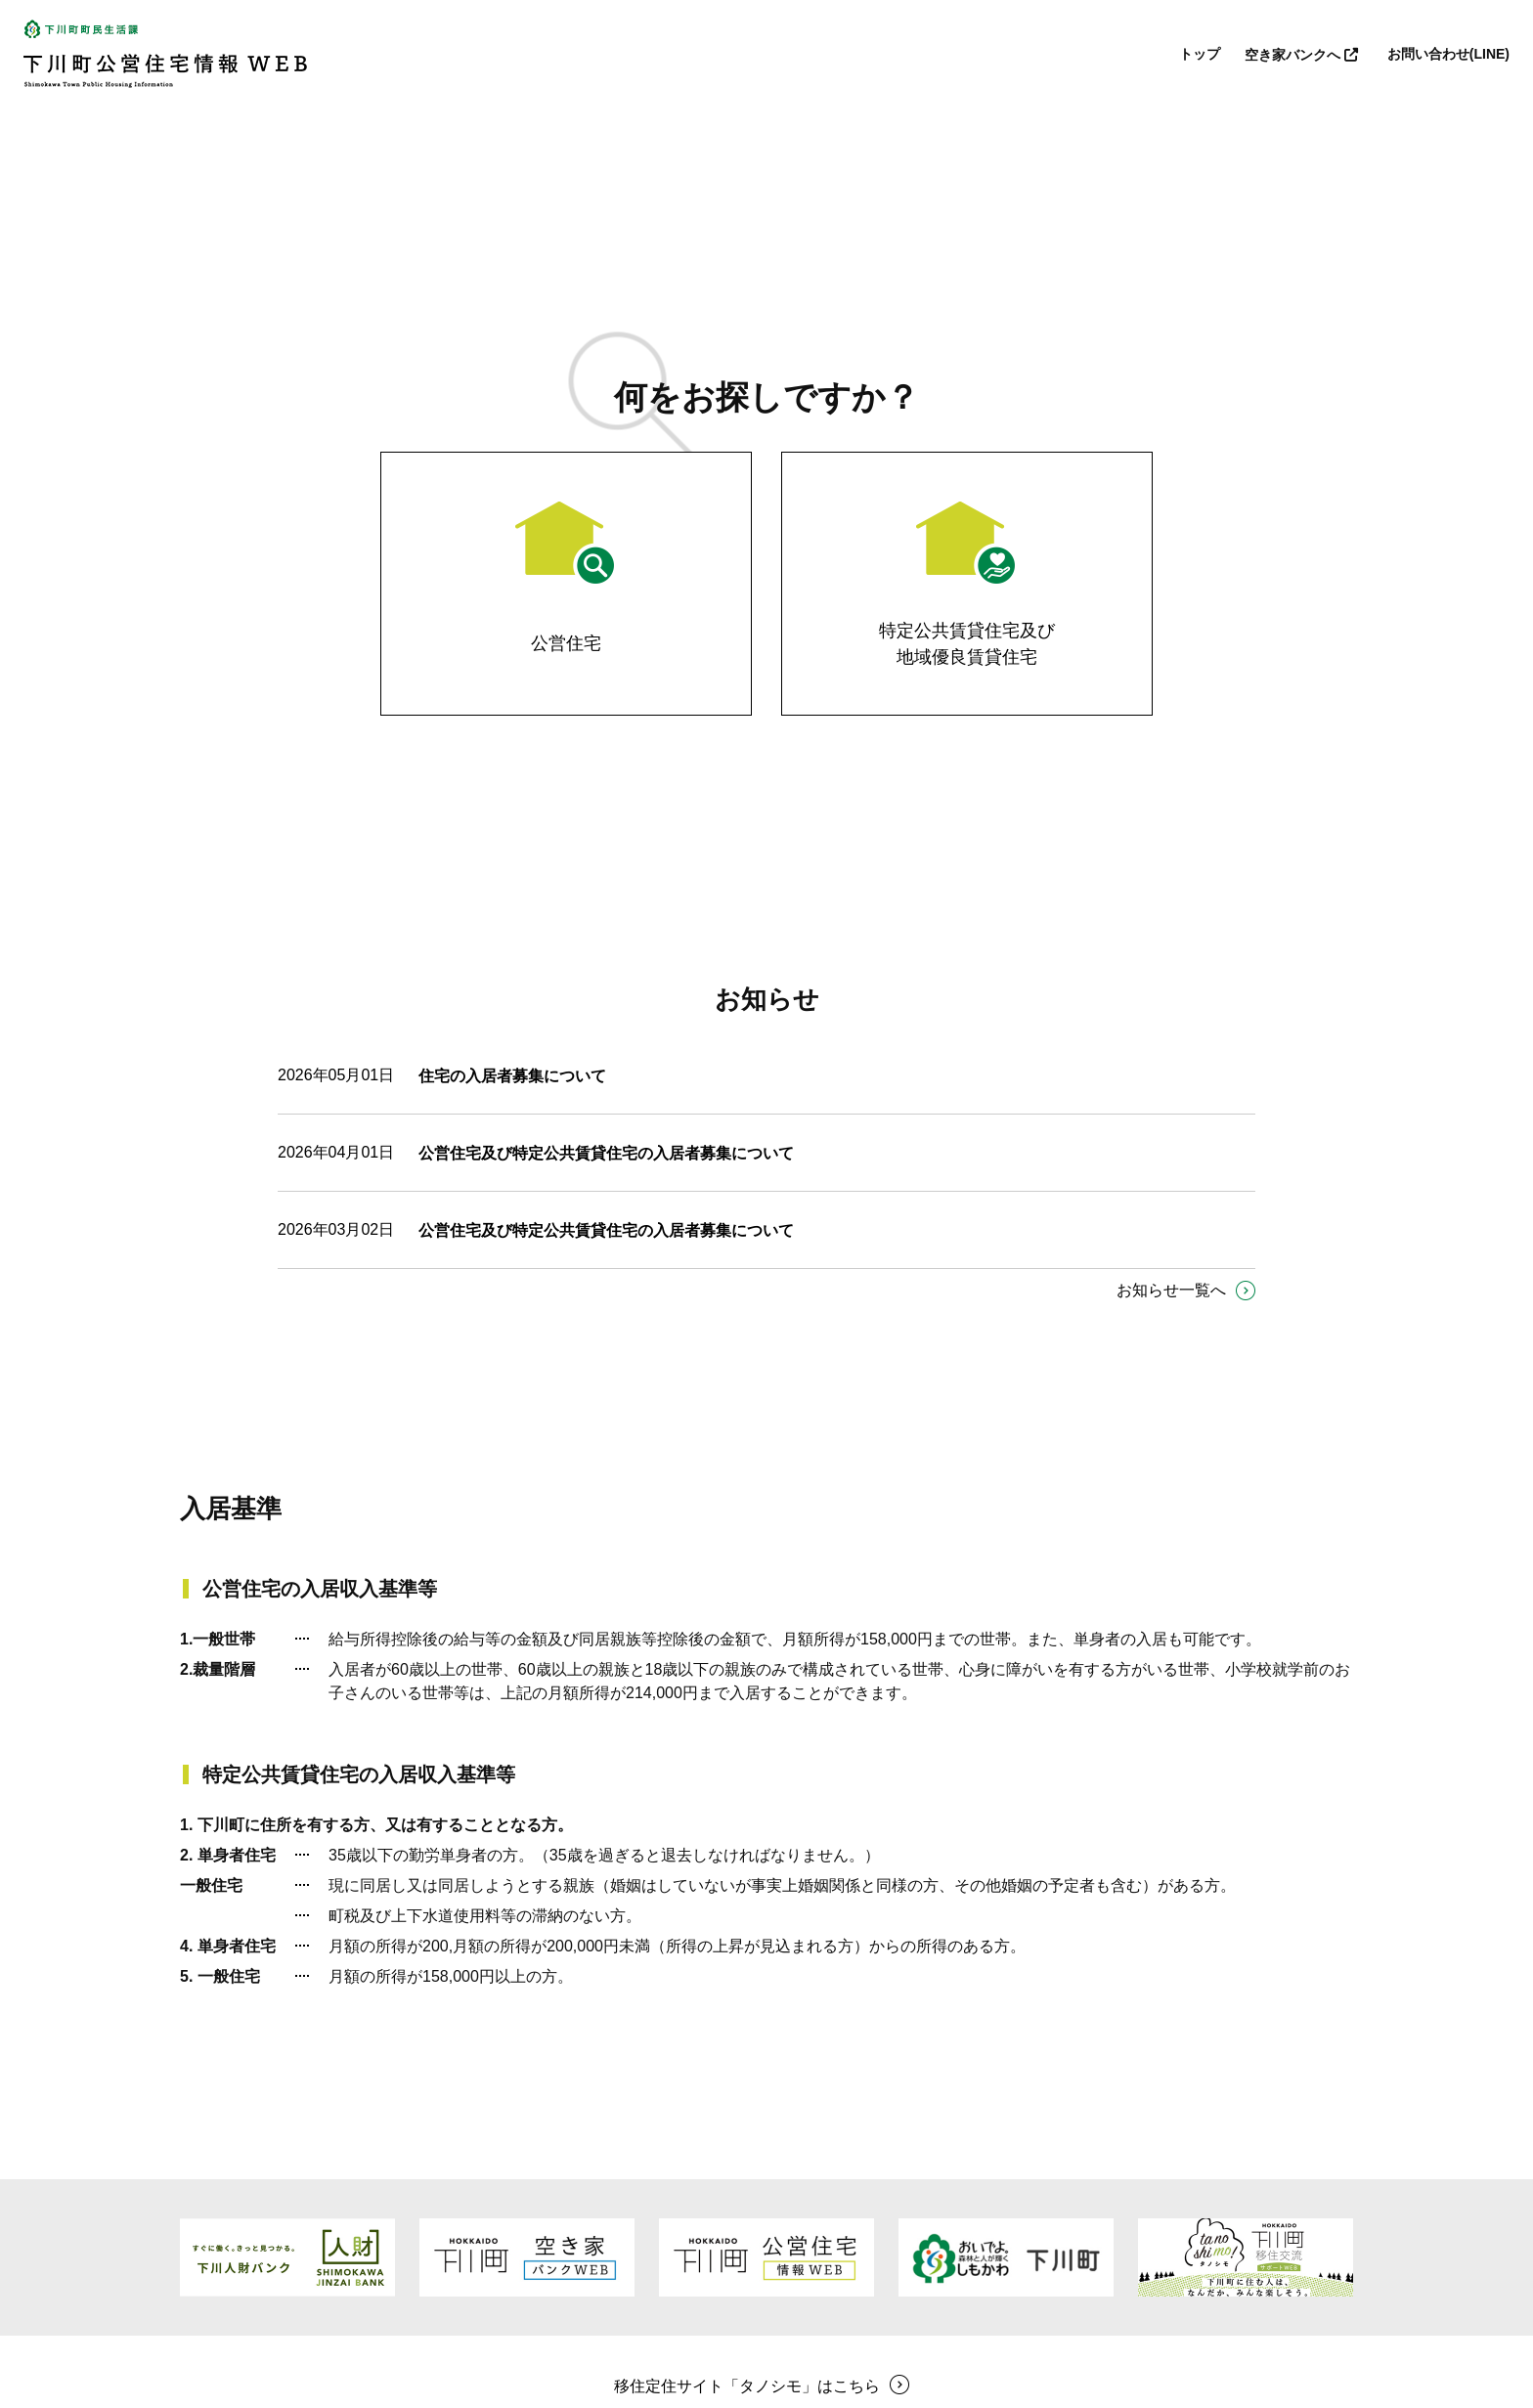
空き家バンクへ (1304, 55)
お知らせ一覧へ (1171, 1290)
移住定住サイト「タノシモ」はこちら (747, 2386)
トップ (1199, 54)
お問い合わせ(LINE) (1448, 54)
